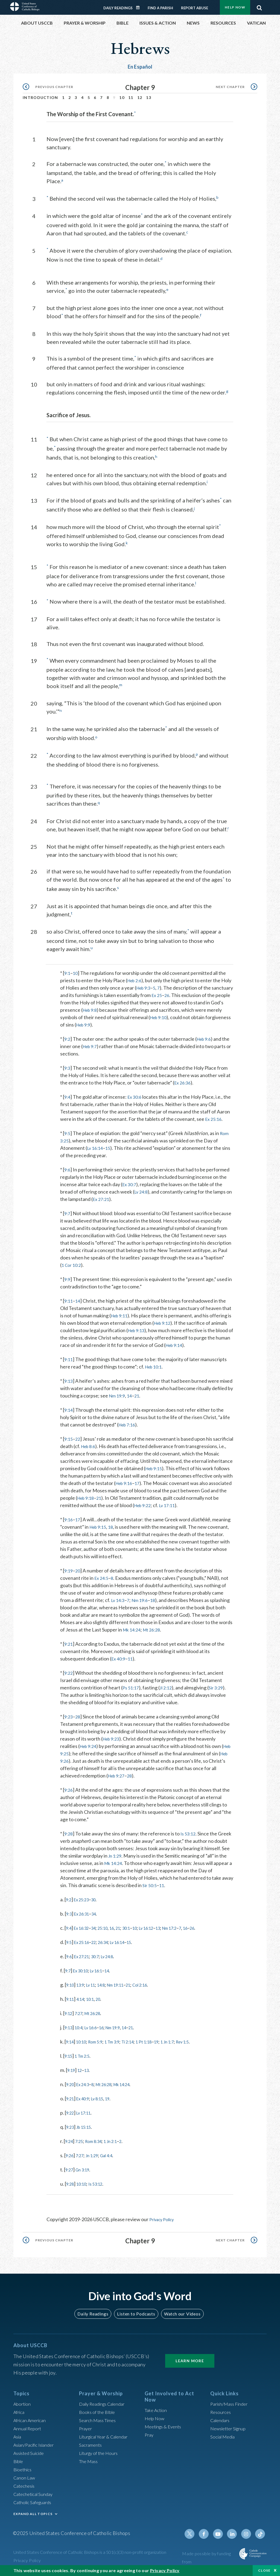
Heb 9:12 (167, 1318)
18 (113, 1530)
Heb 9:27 (123, 1779)
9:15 (69, 1434)
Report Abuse (194, 8)
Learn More (190, 2363)
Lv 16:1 (102, 1973)
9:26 (69, 1793)
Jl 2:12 (168, 1691)
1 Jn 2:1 (119, 2144)
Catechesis (25, 2488)
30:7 (101, 1959)
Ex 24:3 (86, 2087)
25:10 (110, 1931)
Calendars (221, 2423)
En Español (140, 67)
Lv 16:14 (96, 1144)
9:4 (67, 1092)
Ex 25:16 (214, 1115)
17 (201, 1479)
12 (139, 97)
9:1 (67, 969)
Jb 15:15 (87, 2130)
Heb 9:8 (109, 1005)
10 (121, 97)
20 (79, 1574)
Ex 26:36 (183, 1078)
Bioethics (23, 2472)
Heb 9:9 (110, 1020)
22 (79, 1434)
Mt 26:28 (177, 1633)
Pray (149, 2437)
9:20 (71, 2087)
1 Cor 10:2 (72, 1261)
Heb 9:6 (205, 1034)
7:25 (82, 2144)
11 (130, 97)
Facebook (208, 2536)
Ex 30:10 (83, 1973)
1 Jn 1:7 (186, 2045)
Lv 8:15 (104, 2101)
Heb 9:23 (112, 1742)
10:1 (95, 2002)
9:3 (67, 1063)
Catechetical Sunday (35, 2496)
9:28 (69, 1837)
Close (264, 2570)
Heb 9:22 (200, 1501)
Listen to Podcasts (136, 2316)
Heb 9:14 (199, 1341)
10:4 (81, 2030)
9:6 (67, 1165)
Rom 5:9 (101, 2045)
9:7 (67, 1209)
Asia (18, 2439)
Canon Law (24, 2480)
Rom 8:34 (99, 2144)
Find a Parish (160, 8)
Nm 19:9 (140, 1391)
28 (79, 1720)
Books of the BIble (98, 2414)
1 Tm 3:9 (121, 2045)
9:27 (70, 2172)
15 (110, 1144)
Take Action (157, 2413)
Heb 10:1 (155, 1362)
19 (173, 2045)
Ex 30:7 (130, 1180)
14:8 (108, 1988)
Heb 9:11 (120, 1311)
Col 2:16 (155, 1988)
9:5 (67, 1129)
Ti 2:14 (139, 2045)
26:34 (110, 1945)
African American (31, 2423)
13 (148, 97)
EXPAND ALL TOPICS (32, 2516)
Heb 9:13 (154, 1326)
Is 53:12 (190, 1837)
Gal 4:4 (114, 2158)
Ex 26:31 (84, 1917)
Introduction (40, 97)
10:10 (84, 2045)
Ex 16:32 (84, 1931)
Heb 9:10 (175, 1013)
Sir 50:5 (172, 1888)
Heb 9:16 (186, 1479)
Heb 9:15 (197, 1464)
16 (121, 1931)
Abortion (23, 2406)
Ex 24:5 (102, 1581)
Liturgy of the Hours (100, 2455)
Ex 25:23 (84, 1902)
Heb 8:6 (110, 1442)
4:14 (83, 2002)
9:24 (70, 2144)
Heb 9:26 (71, 1764)
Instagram (247, 2536)
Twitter (195, 2536)
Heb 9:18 (144, 1493)
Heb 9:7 (91, 1042)
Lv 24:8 (142, 1187)
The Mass (89, 2464)
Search (259, 6)
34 (99, 1917)
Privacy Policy (164, 2222)
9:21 (69, 1647)
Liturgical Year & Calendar (107, 2439)
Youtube (221, 2536)
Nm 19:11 (125, 1988)
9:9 (67, 1275)
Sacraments (91, 2447)
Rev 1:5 (205, 2045)
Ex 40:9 (119, 1662)
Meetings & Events (165, 2429)
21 (161, 1391)
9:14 (69, 1405)
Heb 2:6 (135, 976)
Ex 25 (179, 991)
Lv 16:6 (96, 2030)
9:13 (69, 1376)
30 (99, 1902)
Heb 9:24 (89, 1749)
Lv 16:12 (162, 1931)
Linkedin (234, 2536)
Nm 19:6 (143, 1603)
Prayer (86, 2431)
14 (79, 1296)
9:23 (69, 1720)
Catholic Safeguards (34, 2505)
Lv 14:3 (118, 1603)
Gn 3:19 (85, 2172)
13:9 (83, 1988)
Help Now (235, 7)
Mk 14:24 (155, 1633)
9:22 (69, 1676)
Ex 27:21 (108, 1195)
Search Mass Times (99, 2423)
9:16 (69, 1522)
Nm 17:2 (190, 1931)
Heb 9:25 (71, 1756)
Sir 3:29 (220, 1691)
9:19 (69, 1574)
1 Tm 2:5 (86, 2059)
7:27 (81, 2016)
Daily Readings (118, 8)
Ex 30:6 (136, 1092)
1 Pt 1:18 (158, 2045)
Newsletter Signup (230, 2431)
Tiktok (261, 2536)
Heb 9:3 (155, 983)
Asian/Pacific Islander (36, 2447)
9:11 (69, 1296)
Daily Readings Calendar (140, 7)
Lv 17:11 (87, 2116)
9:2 (67, 1034)
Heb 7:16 (128, 1420)
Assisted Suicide (30, 2455)
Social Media (224, 2439)
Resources (221, 2414)
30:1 (138, 1931)
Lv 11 (95, 1988)
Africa (19, 2414)
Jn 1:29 (142, 1859)
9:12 (69, 2016)
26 (190, 991)
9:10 (71, 1988)
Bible (19, 2464)
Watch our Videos (180, 2316)
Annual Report (28, 2431)
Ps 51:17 (131, 1691)
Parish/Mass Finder (231, 2406)
